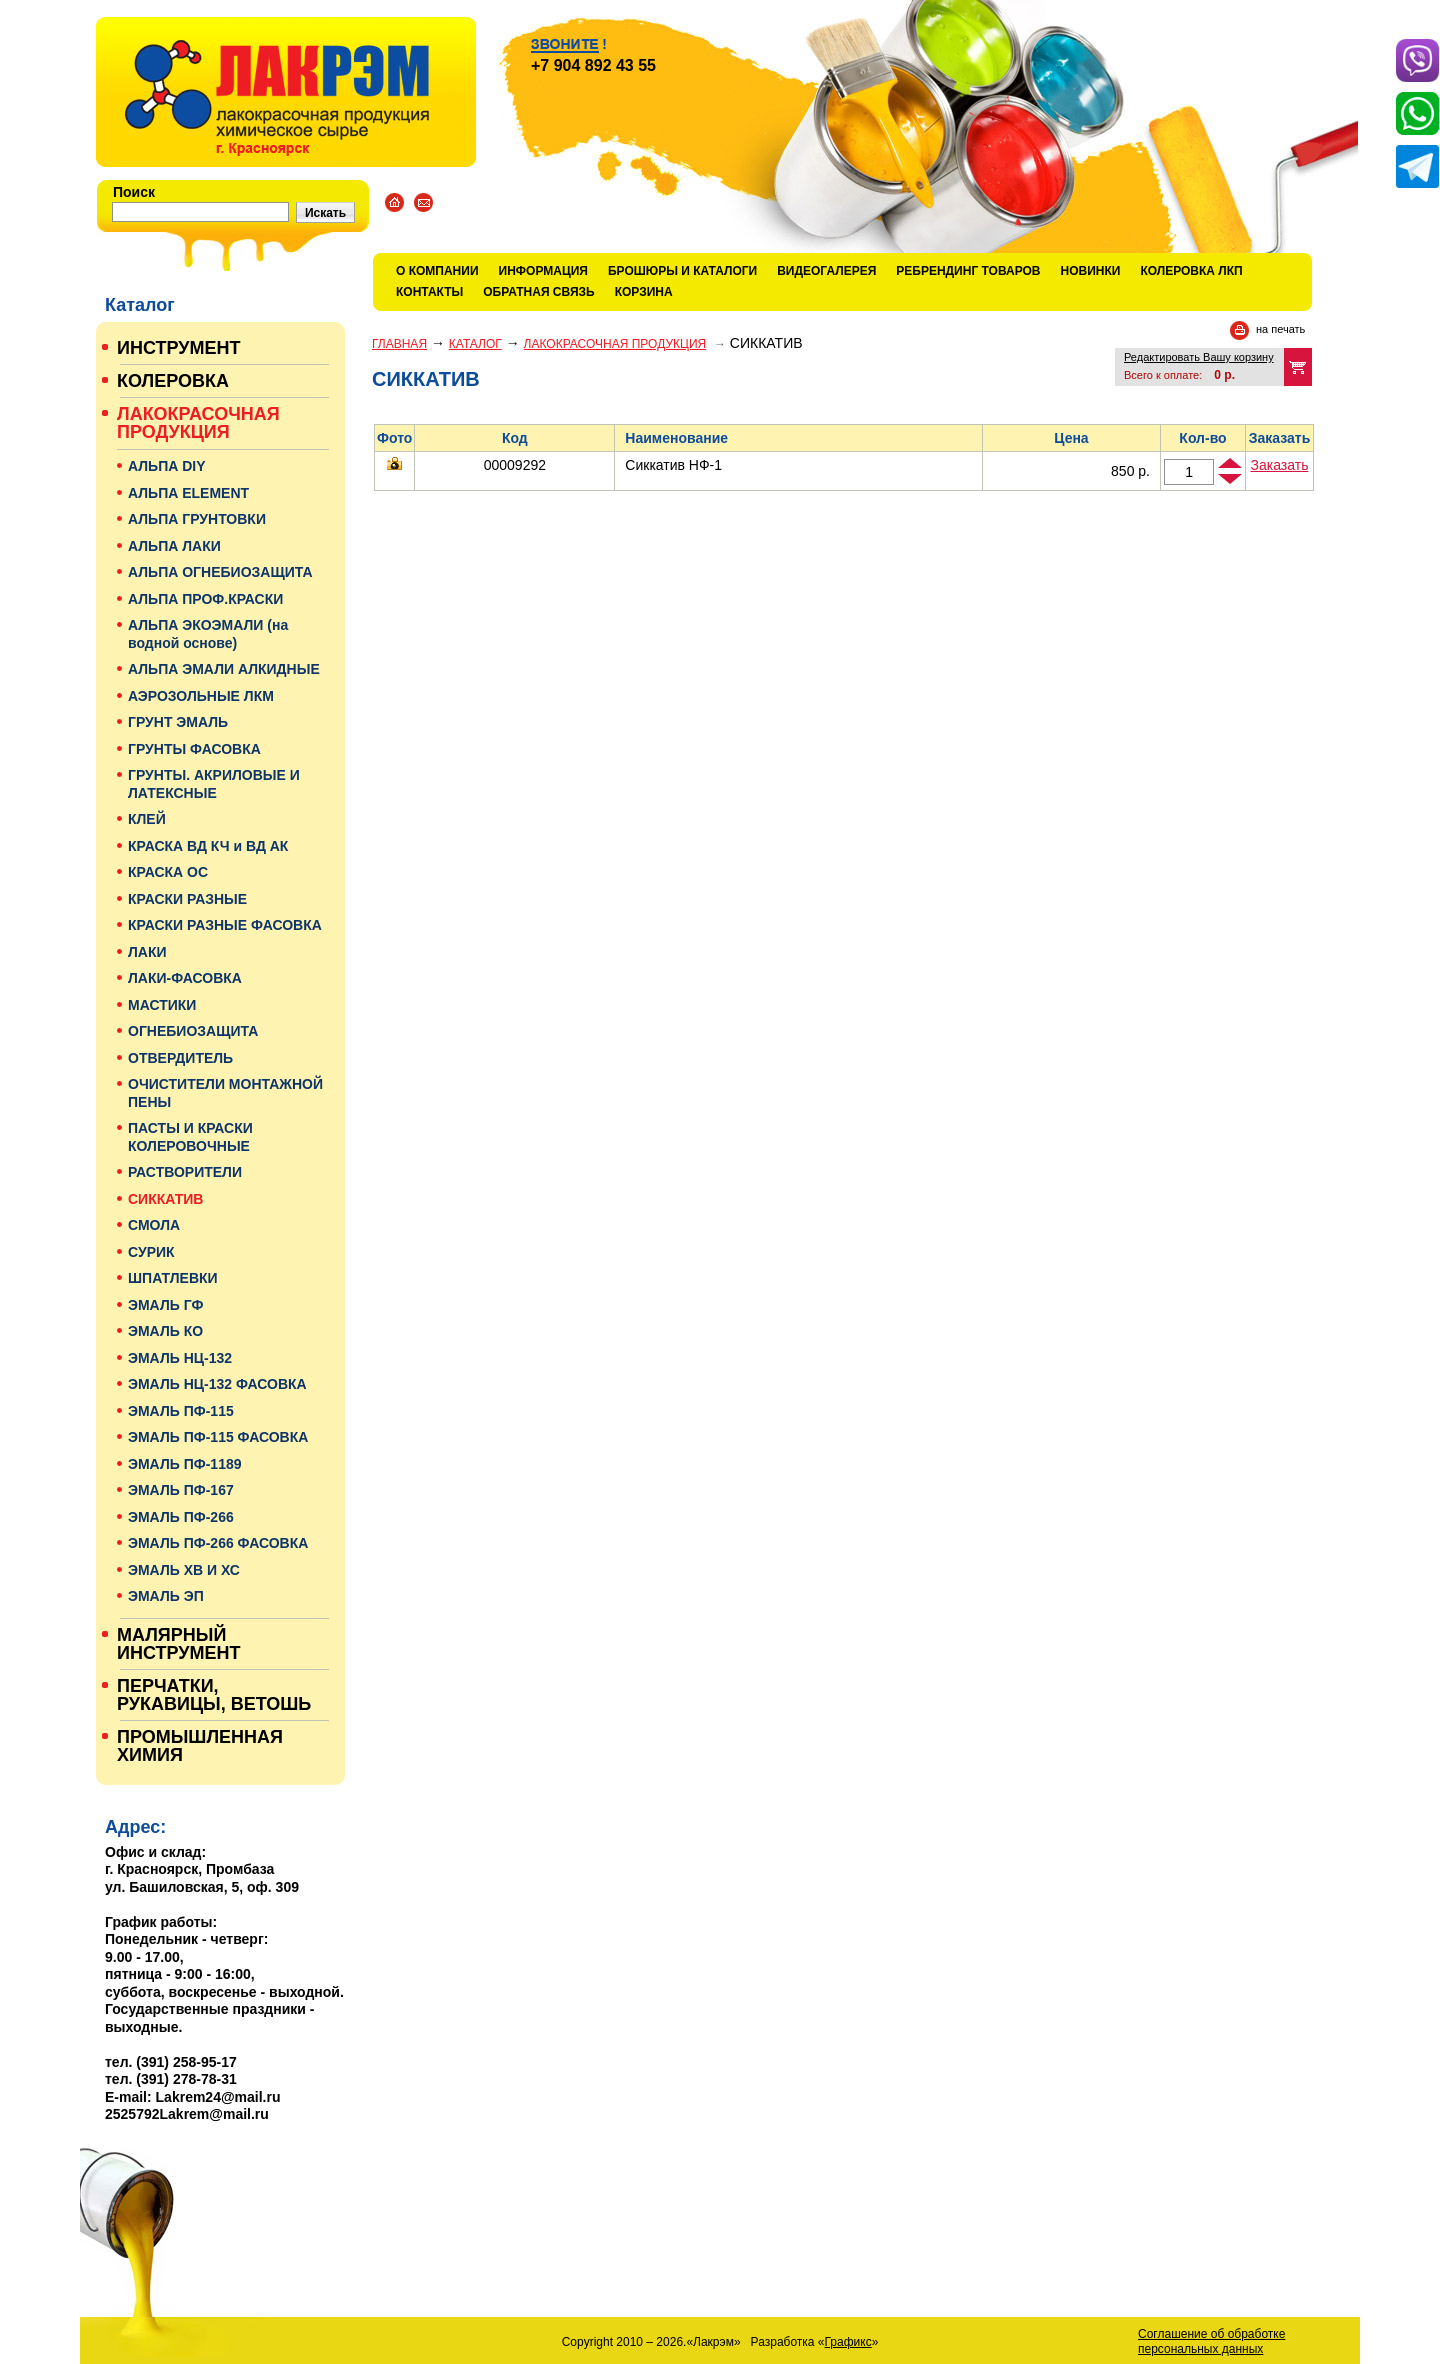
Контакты (429, 292)
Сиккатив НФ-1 (673, 465)
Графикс (848, 2342)
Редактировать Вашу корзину (1199, 357)
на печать (1280, 329)
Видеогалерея (826, 271)
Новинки (1091, 271)
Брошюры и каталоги (682, 271)
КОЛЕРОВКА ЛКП (1191, 271)
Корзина (644, 292)
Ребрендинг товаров (968, 271)
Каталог (475, 344)
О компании (437, 271)
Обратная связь (538, 292)
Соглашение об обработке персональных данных (1211, 2341)
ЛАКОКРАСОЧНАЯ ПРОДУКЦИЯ (615, 344)
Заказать (1280, 465)
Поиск (134, 192)
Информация (543, 271)
